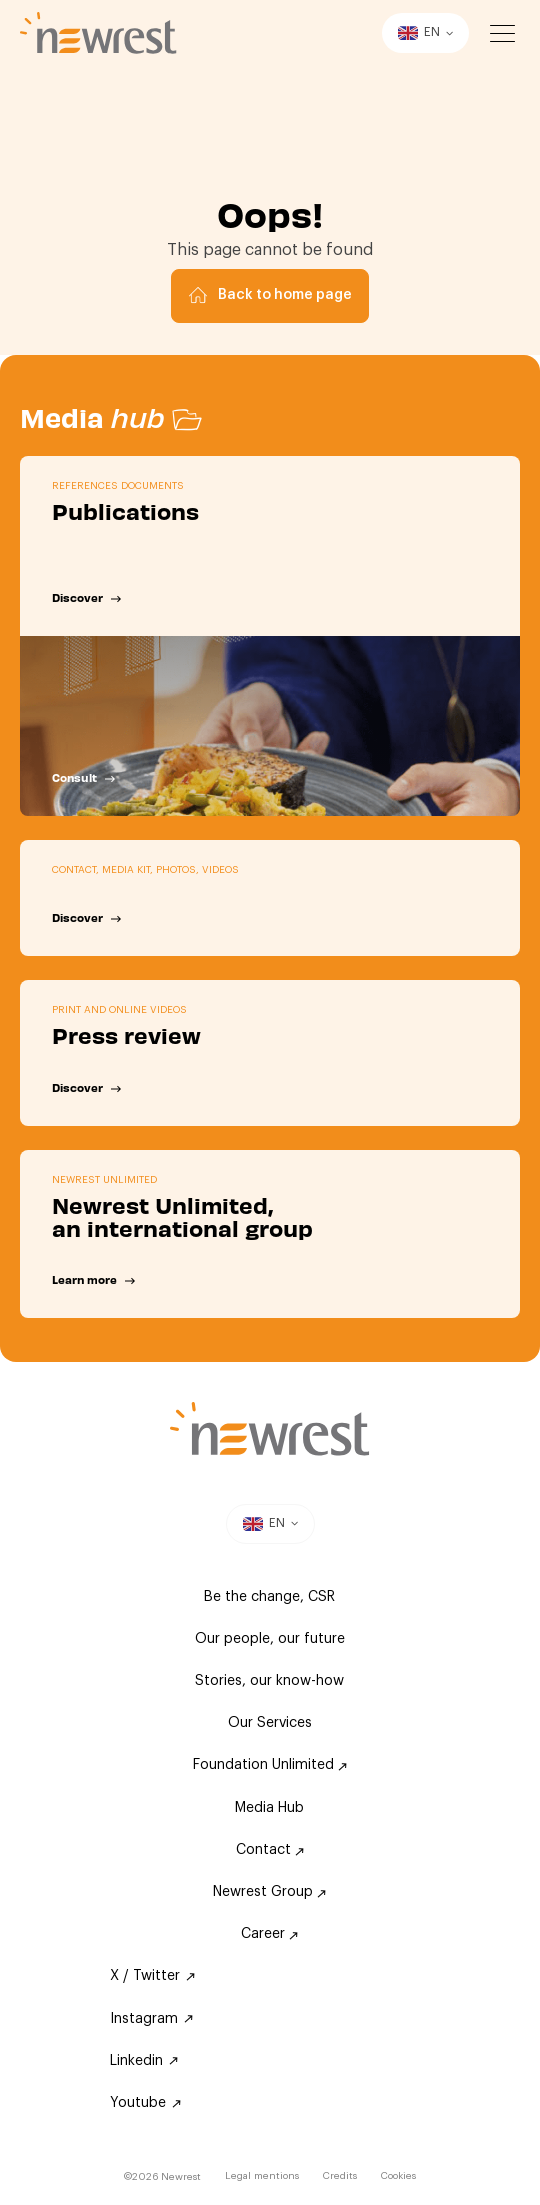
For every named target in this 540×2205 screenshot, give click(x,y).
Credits (340, 2176)
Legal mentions (262, 2176)
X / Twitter (152, 1976)
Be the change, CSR (269, 1597)
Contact (270, 1850)
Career (269, 1934)
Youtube (145, 2103)
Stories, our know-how (269, 1681)
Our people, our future (270, 1639)
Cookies (398, 2176)
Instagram (151, 2019)
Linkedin (144, 2061)
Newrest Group (269, 1892)
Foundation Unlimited (270, 1765)
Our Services (270, 1723)
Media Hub (269, 1808)
